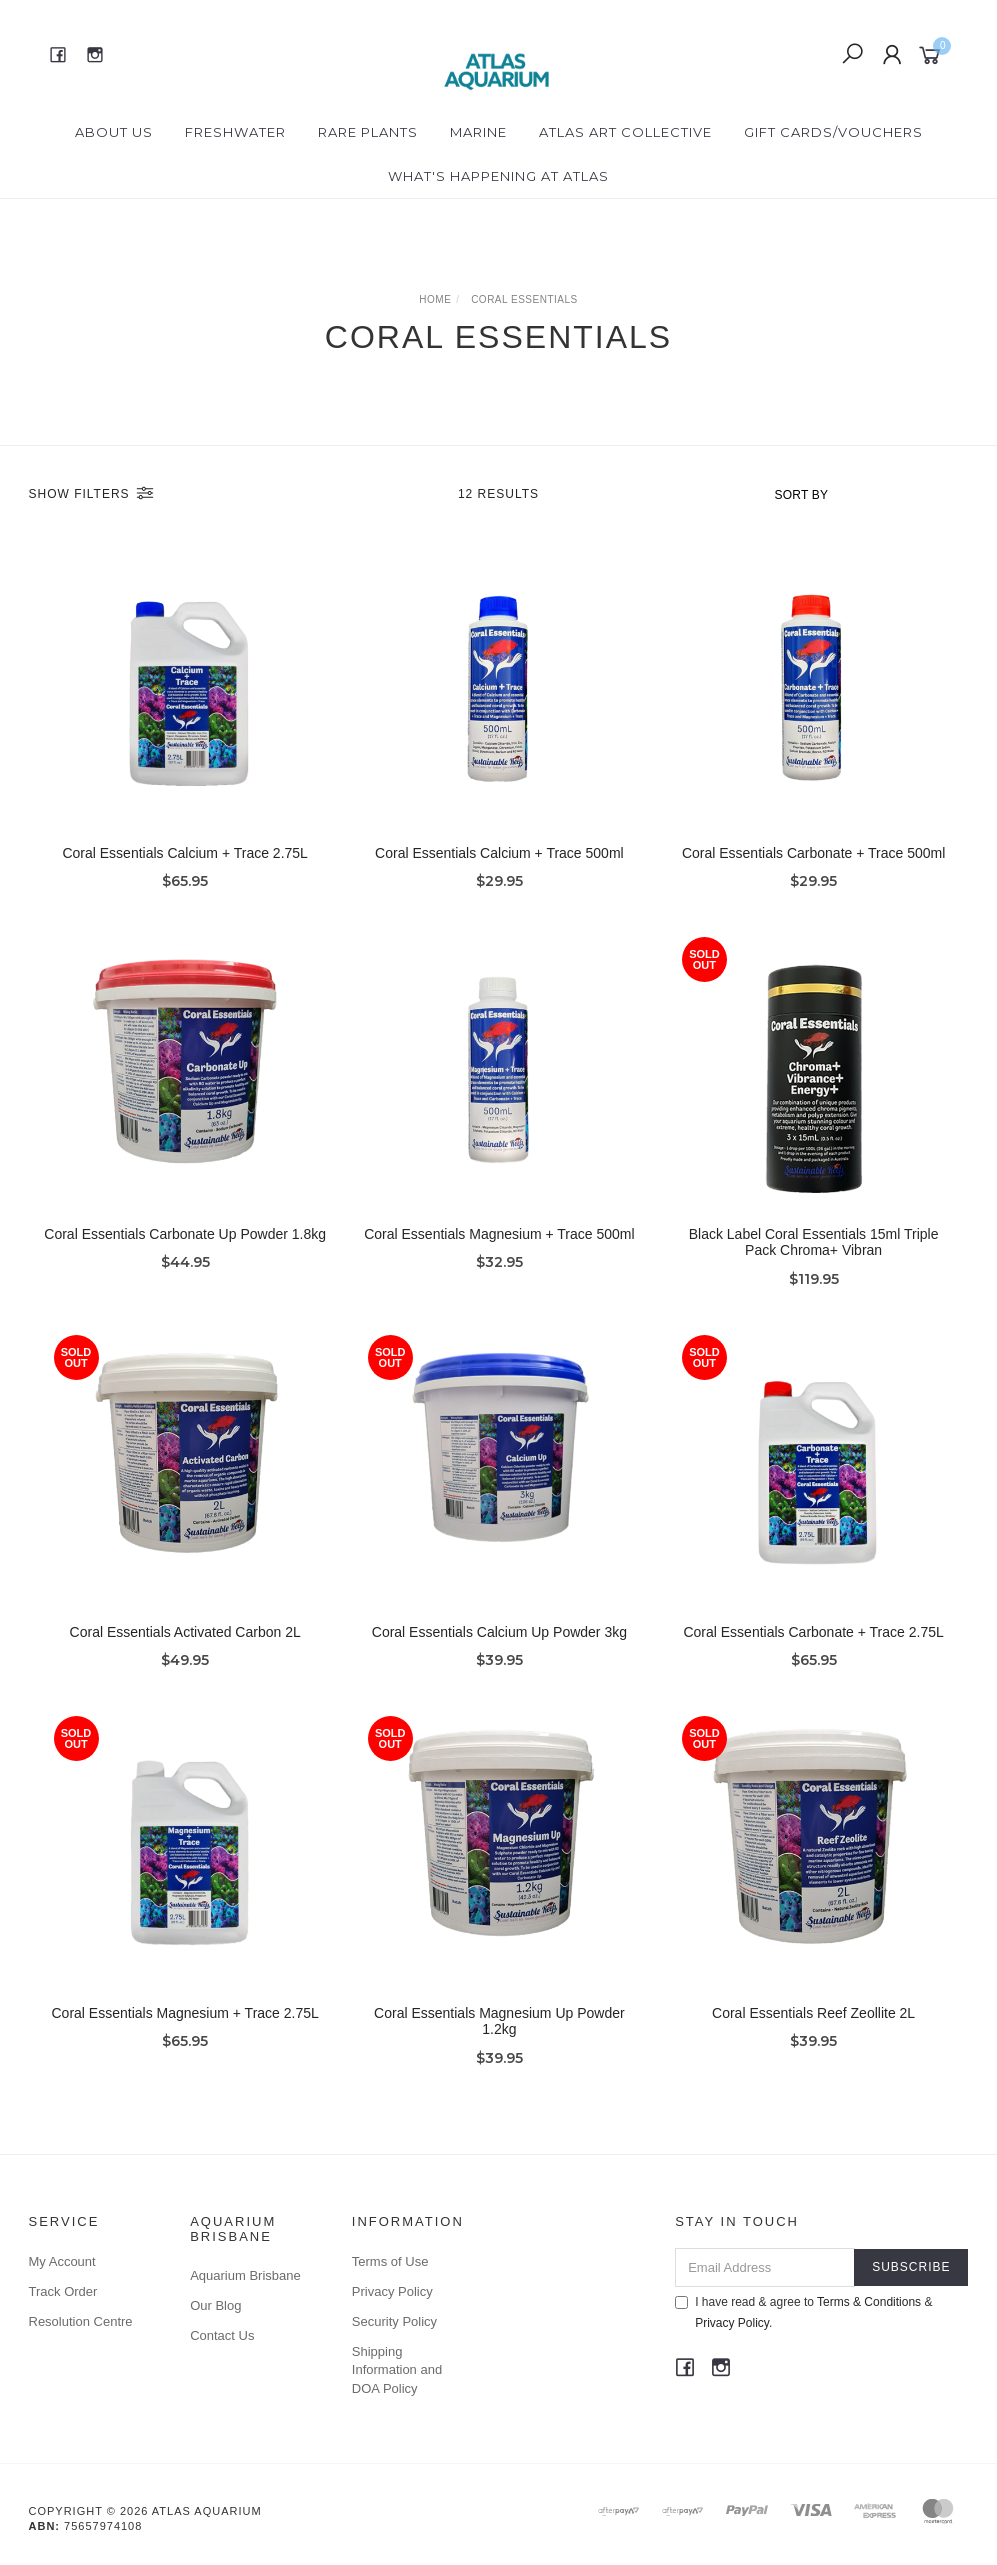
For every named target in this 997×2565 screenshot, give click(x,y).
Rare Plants (368, 132)
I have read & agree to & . (803, 2312)
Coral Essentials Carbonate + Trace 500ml (813, 853)
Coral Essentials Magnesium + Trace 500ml (499, 1263)
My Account (62, 2261)
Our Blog (215, 2305)
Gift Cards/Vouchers (833, 132)
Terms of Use (390, 2261)
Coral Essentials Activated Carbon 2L (185, 1661)
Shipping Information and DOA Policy (397, 2369)
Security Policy (394, 2321)
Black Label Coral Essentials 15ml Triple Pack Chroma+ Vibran (814, 1271)
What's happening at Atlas (498, 176)
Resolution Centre (81, 2321)
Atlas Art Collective (625, 132)
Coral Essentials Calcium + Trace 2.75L (185, 853)
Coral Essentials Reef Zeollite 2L (813, 2042)
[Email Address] (765, 2267)
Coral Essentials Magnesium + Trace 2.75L (185, 2042)
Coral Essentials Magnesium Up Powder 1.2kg (499, 2050)
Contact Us (222, 2335)
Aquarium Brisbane (245, 2275)
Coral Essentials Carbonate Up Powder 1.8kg (185, 1263)
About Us (114, 132)
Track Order (63, 2291)
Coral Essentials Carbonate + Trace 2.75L (813, 1661)
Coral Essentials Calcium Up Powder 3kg (499, 1661)
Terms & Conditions (869, 2302)
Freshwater (235, 132)
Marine (478, 132)
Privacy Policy (392, 2291)
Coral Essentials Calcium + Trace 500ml (499, 853)
